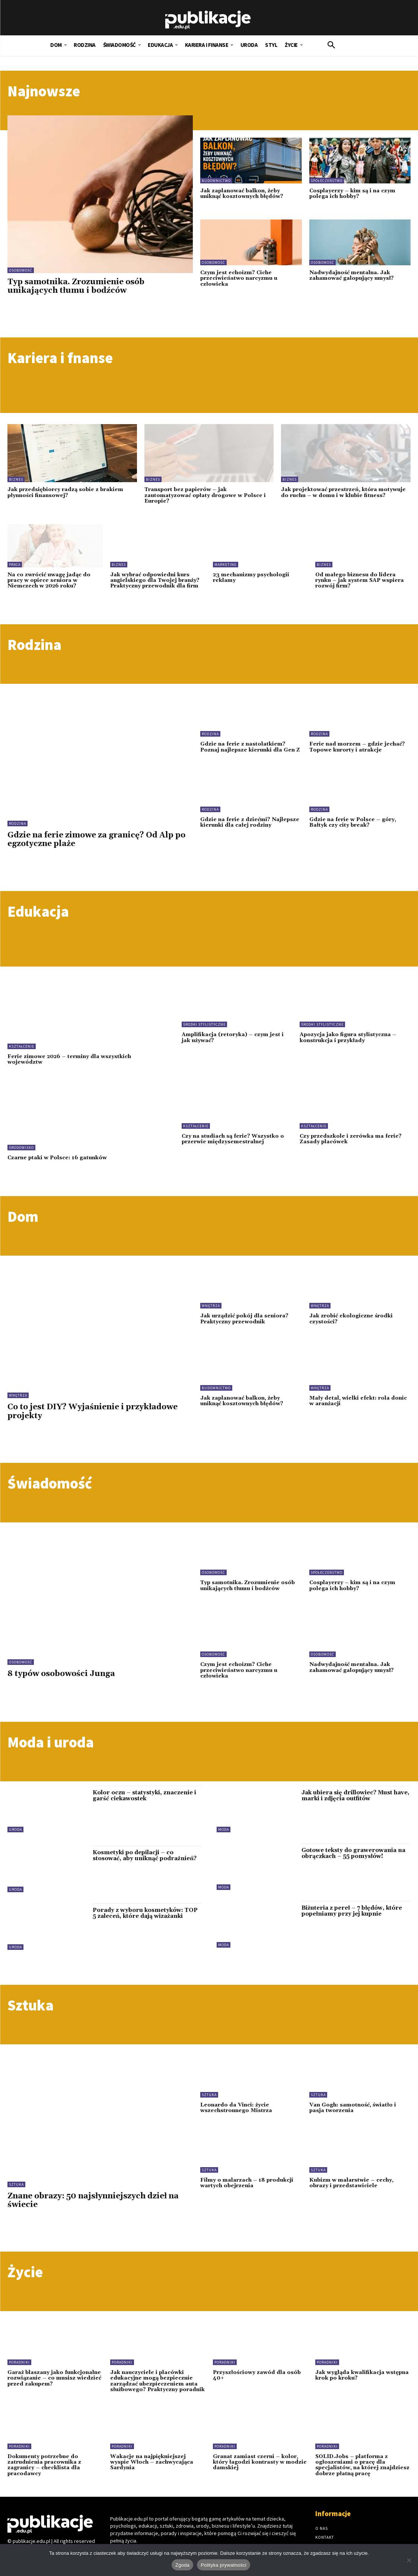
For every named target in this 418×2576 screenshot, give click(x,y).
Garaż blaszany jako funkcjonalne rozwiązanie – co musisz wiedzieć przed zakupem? (54, 2378)
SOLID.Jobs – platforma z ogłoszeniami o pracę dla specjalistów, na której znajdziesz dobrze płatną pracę (362, 2465)
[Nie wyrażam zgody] (408, 2560)
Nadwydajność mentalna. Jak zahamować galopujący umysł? (351, 275)
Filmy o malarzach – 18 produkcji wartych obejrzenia (246, 2183)
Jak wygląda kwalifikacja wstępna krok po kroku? (362, 2375)
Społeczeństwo (326, 180)
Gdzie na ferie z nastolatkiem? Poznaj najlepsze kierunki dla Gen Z (250, 747)
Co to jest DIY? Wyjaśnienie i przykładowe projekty (92, 1411)
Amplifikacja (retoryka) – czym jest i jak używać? (233, 1037)
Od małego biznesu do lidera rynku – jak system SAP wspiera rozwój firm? (359, 580)
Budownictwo (216, 180)
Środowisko (21, 1147)
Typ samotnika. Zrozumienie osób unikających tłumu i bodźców (75, 286)
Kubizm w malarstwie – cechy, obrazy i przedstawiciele (351, 2183)
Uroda (15, 1829)
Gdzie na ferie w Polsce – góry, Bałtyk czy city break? (352, 822)
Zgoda (182, 2565)
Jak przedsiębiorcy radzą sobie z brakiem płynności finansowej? (65, 492)
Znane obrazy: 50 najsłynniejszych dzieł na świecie (93, 2200)
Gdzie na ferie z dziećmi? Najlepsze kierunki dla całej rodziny (249, 822)
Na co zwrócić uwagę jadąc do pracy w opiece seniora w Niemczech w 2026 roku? (48, 580)
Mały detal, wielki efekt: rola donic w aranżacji (358, 1401)
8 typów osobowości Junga (61, 1674)
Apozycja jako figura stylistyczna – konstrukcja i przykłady (348, 1037)
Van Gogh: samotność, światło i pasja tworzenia (352, 2108)
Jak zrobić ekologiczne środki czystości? (351, 1319)
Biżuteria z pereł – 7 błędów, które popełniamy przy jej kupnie (351, 1911)
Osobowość (20, 270)
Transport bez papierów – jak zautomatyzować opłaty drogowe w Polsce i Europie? (205, 495)
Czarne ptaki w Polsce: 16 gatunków (57, 1157)
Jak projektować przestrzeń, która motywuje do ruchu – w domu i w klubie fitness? (343, 492)
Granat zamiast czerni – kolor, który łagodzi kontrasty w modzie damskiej (260, 2462)
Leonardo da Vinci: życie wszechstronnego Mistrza (236, 2108)
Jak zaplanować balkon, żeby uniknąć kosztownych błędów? (241, 194)
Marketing (225, 564)
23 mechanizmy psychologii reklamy (251, 577)
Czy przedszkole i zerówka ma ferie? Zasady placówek (351, 1139)
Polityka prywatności (223, 2565)
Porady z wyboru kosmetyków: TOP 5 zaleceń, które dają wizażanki (145, 1913)
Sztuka (16, 2184)
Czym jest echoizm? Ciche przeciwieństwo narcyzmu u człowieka (238, 278)
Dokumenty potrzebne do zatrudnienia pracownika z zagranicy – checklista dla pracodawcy (44, 2465)
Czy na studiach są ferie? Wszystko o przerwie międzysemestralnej (233, 1139)
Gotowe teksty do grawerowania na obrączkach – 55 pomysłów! (353, 1853)
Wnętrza (18, 1395)
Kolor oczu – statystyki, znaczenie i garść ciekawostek (144, 1796)
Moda (223, 1829)
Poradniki (19, 2362)
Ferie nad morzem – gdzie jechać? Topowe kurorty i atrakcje (357, 747)
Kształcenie (21, 1046)
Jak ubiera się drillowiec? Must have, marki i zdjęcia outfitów (355, 1796)
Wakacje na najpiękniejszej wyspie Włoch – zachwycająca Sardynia (151, 2462)
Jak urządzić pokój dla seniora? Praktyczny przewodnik (244, 1319)
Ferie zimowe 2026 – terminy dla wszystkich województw (69, 1059)
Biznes (16, 479)
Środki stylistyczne (204, 1024)
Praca (14, 564)
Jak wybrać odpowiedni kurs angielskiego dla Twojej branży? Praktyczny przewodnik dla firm (155, 580)
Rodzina (17, 823)
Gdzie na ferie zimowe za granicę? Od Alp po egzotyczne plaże (96, 839)
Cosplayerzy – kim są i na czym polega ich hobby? (352, 194)
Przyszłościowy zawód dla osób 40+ (257, 2375)
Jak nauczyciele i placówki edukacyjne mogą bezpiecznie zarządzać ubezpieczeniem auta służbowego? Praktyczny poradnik (157, 2381)
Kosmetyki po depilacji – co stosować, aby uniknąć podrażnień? (145, 1855)
